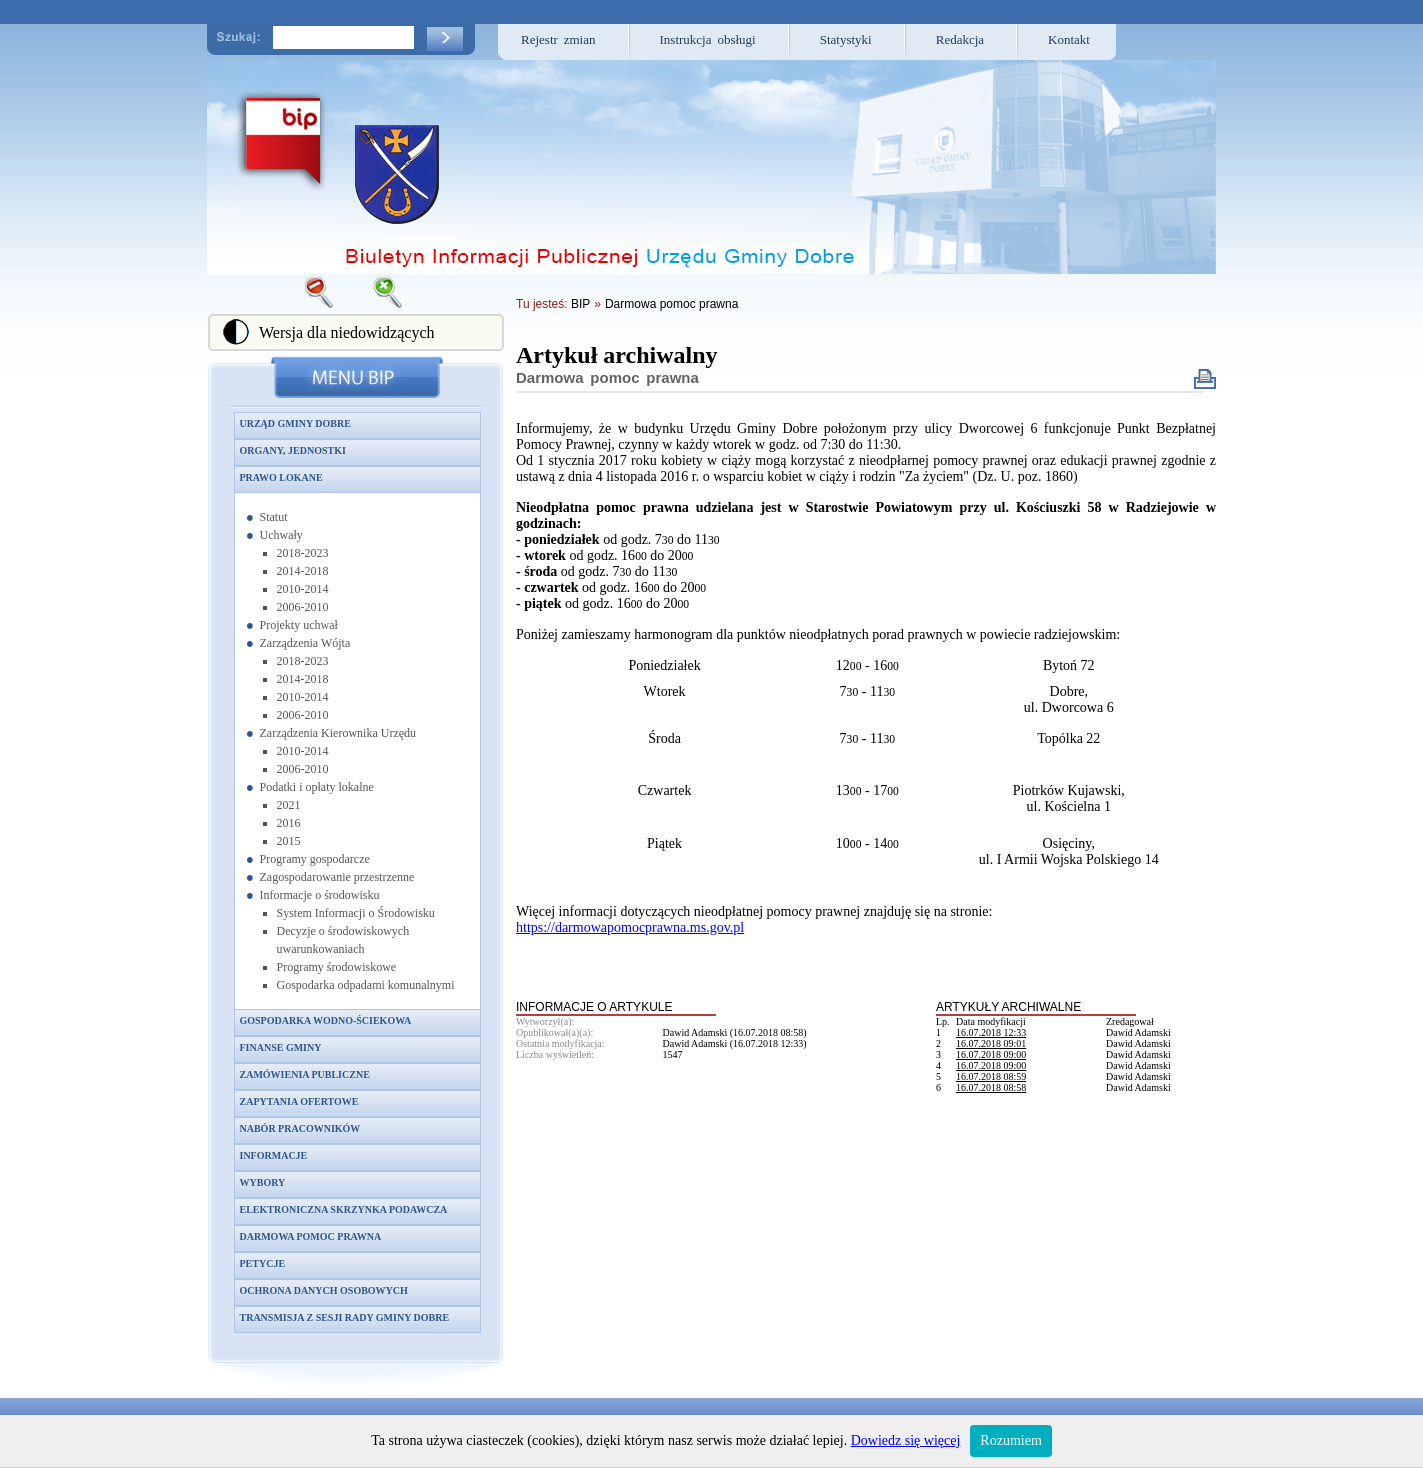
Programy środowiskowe (337, 967)
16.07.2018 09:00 (991, 1054)
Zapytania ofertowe (299, 1101)
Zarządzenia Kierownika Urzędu (338, 733)
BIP (580, 304)
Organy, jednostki (293, 450)
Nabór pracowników (300, 1128)
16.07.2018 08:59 (991, 1076)
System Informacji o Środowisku (356, 913)
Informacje (274, 1155)
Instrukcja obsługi (708, 39)
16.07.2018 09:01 (991, 1043)
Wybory (263, 1182)
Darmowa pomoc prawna (311, 1236)
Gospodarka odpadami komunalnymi (366, 985)
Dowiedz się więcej (906, 1440)
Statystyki (846, 39)
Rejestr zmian (558, 39)
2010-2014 (303, 589)
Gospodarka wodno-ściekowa (326, 1020)
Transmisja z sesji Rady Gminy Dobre (345, 1317)
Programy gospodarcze (315, 859)
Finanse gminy (281, 1047)
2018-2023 (303, 553)
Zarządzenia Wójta (305, 643)
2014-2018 (303, 571)
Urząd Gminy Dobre (295, 423)
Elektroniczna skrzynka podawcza (344, 1209)
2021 (289, 805)
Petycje (263, 1263)
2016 (289, 823)
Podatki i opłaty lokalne (317, 787)
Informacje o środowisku (320, 895)
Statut (274, 517)
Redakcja (960, 39)
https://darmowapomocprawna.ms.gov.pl (630, 927)
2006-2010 (303, 607)
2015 (289, 841)
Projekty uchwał (299, 625)
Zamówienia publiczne (305, 1074)
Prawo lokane (281, 477)
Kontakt (1069, 39)
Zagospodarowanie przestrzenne (337, 877)
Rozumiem (1010, 1440)
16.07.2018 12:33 (991, 1032)
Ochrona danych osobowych (324, 1290)
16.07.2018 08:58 (991, 1087)
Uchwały (281, 535)
